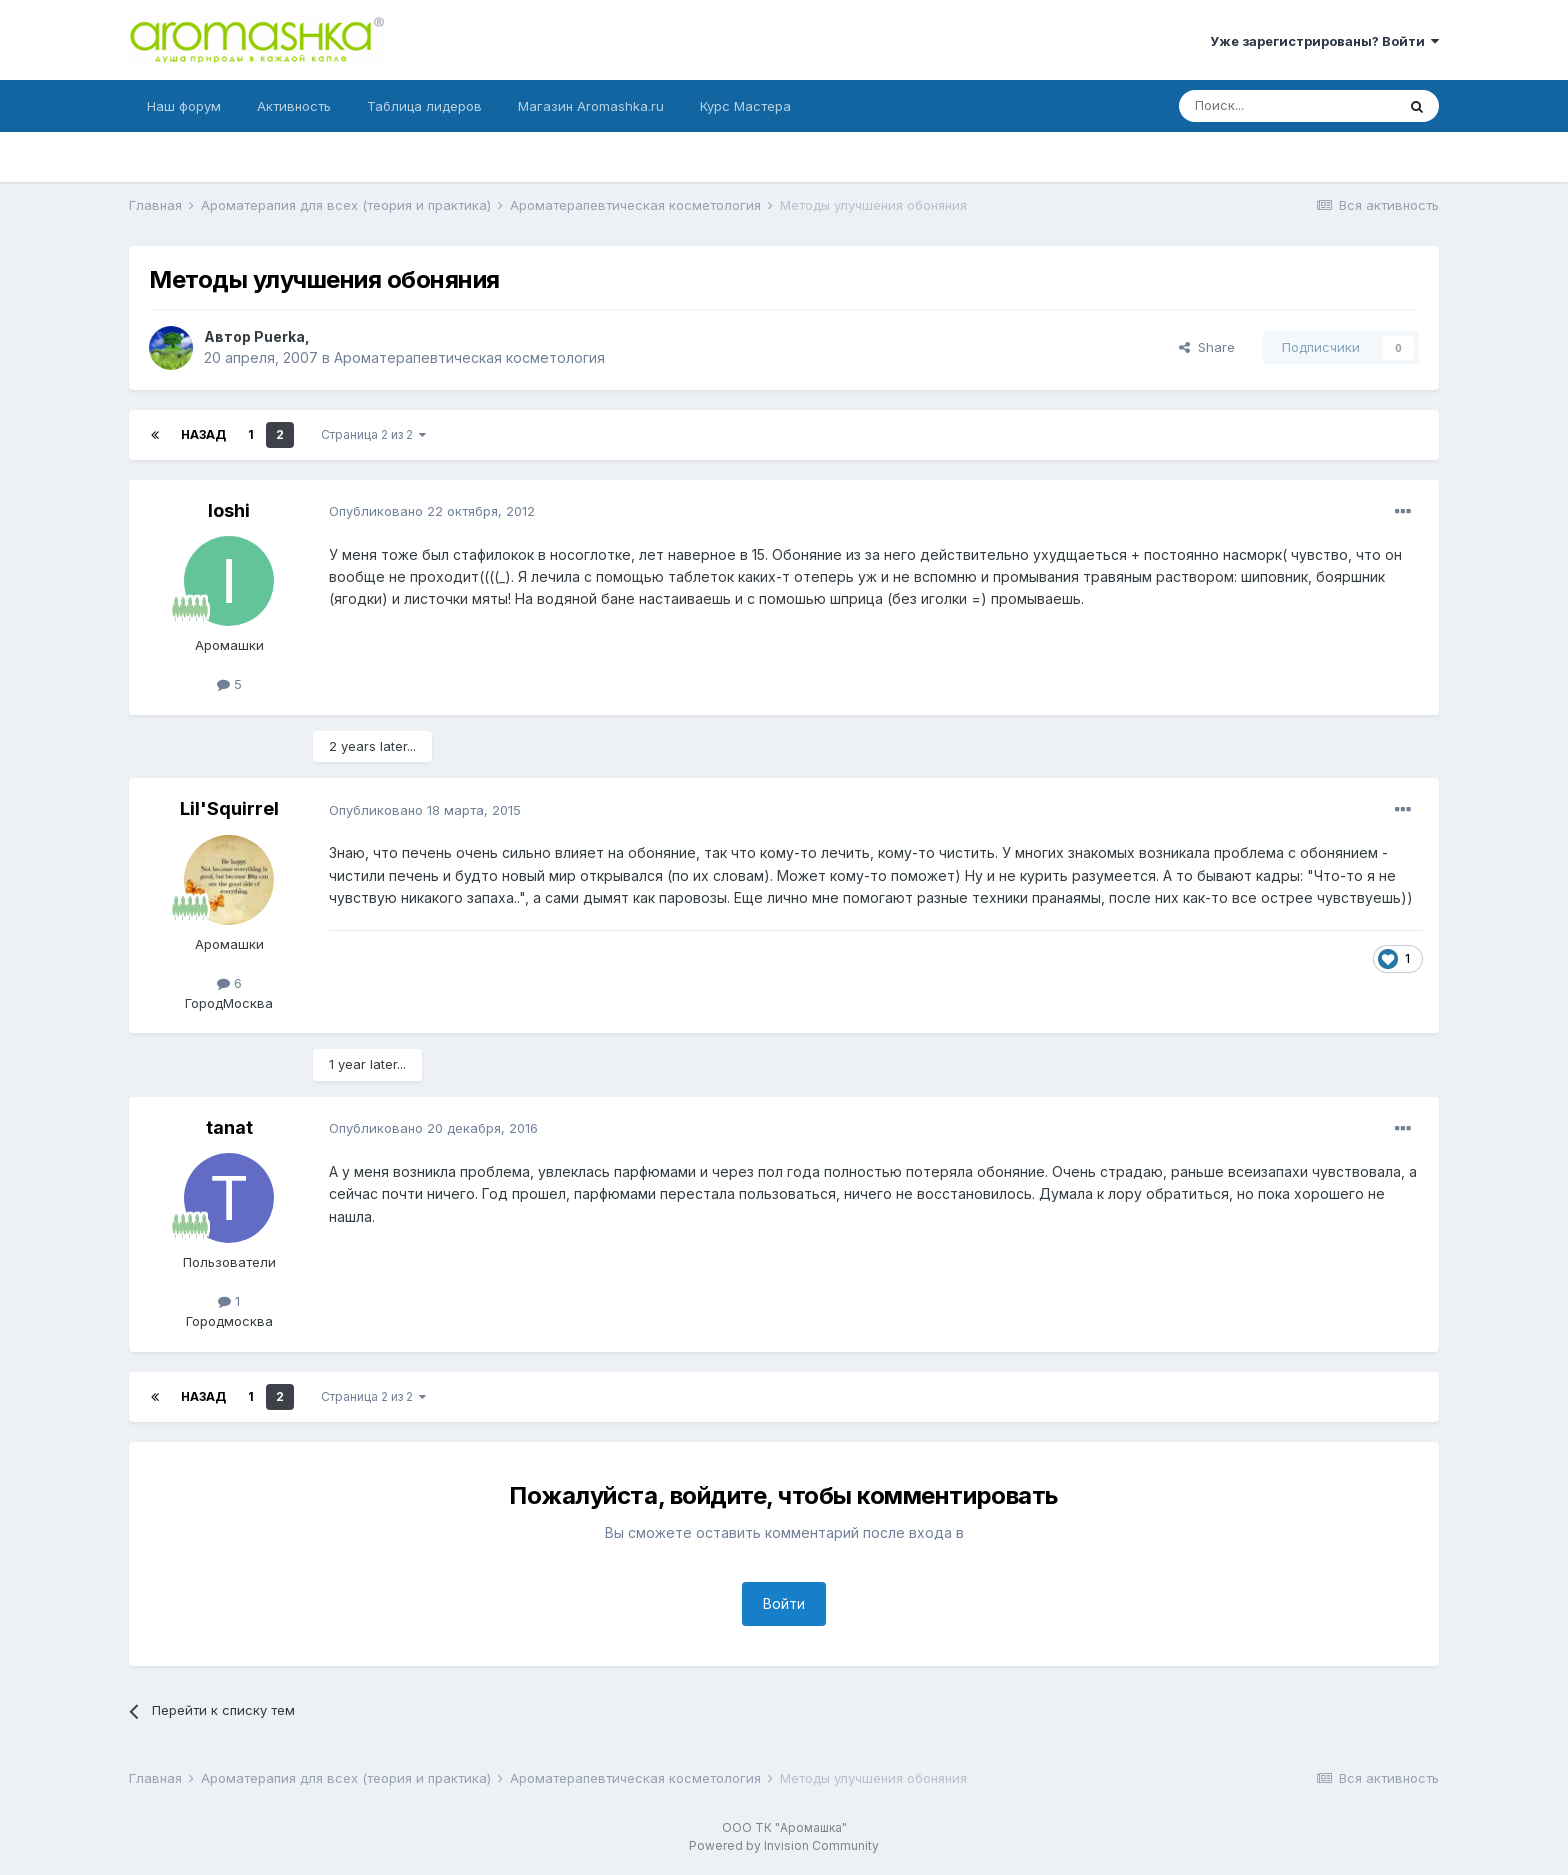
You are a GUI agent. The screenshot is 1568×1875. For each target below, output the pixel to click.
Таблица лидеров (424, 106)
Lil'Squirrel (229, 808)
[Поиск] (1287, 106)
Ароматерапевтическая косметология (469, 357)
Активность (294, 106)
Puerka (279, 336)
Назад (203, 434)
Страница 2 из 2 (373, 434)
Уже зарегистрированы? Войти (1324, 41)
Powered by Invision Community (784, 1845)
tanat (229, 1127)
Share (1207, 347)
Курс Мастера (745, 106)
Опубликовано (432, 511)
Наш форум (184, 106)
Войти (784, 1603)
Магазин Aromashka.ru (591, 106)
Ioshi (229, 510)
